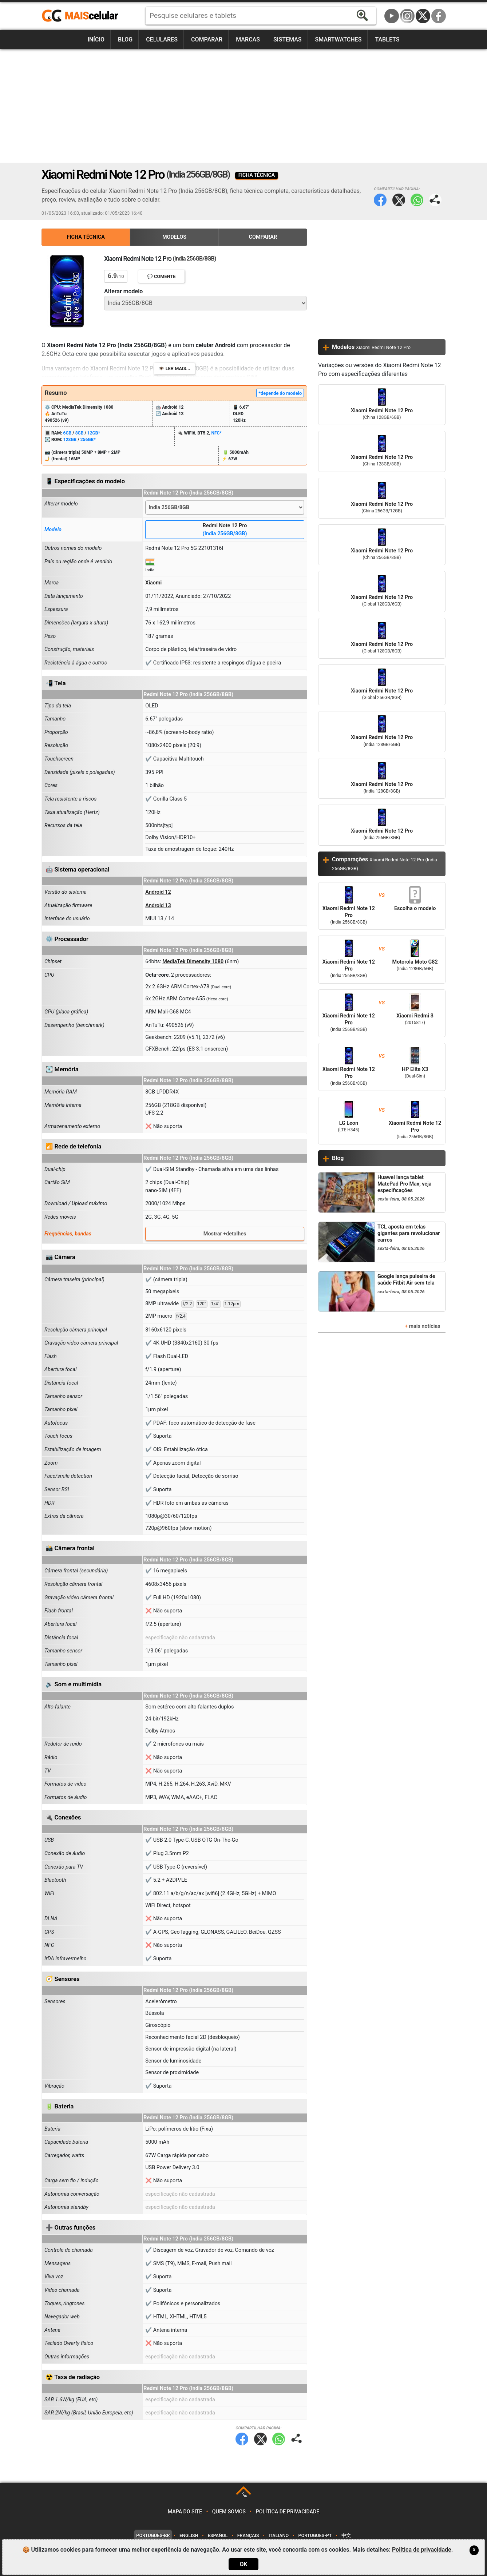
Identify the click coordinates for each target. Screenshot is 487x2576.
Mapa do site (185, 2512)
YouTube (391, 16)
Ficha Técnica (86, 237)
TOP (244, 2494)
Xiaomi (153, 583)
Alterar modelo (123, 291)
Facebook (438, 16)
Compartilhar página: (435, 200)
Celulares (162, 39)
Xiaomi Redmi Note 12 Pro (381, 404)
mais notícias (424, 1326)
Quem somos (229, 2512)
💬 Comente (161, 276)
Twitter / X (423, 16)
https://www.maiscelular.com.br (82, 16)
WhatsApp (417, 200)
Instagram (407, 16)
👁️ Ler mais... (174, 368)
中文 (346, 2535)
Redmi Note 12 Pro (225, 530)
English (188, 2535)
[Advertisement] (243, 106)
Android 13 (158, 905)
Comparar (206, 39)
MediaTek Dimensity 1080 (192, 961)
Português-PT (315, 2535)
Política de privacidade (288, 2512)
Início (95, 39)
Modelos (174, 237)
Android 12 (158, 892)
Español (217, 2535)
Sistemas (287, 39)
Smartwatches (338, 39)
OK (243, 2564)
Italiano (279, 2535)
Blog (125, 39)
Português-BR (153, 2535)
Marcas (248, 39)
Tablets (387, 39)
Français (248, 2535)
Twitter (398, 200)
